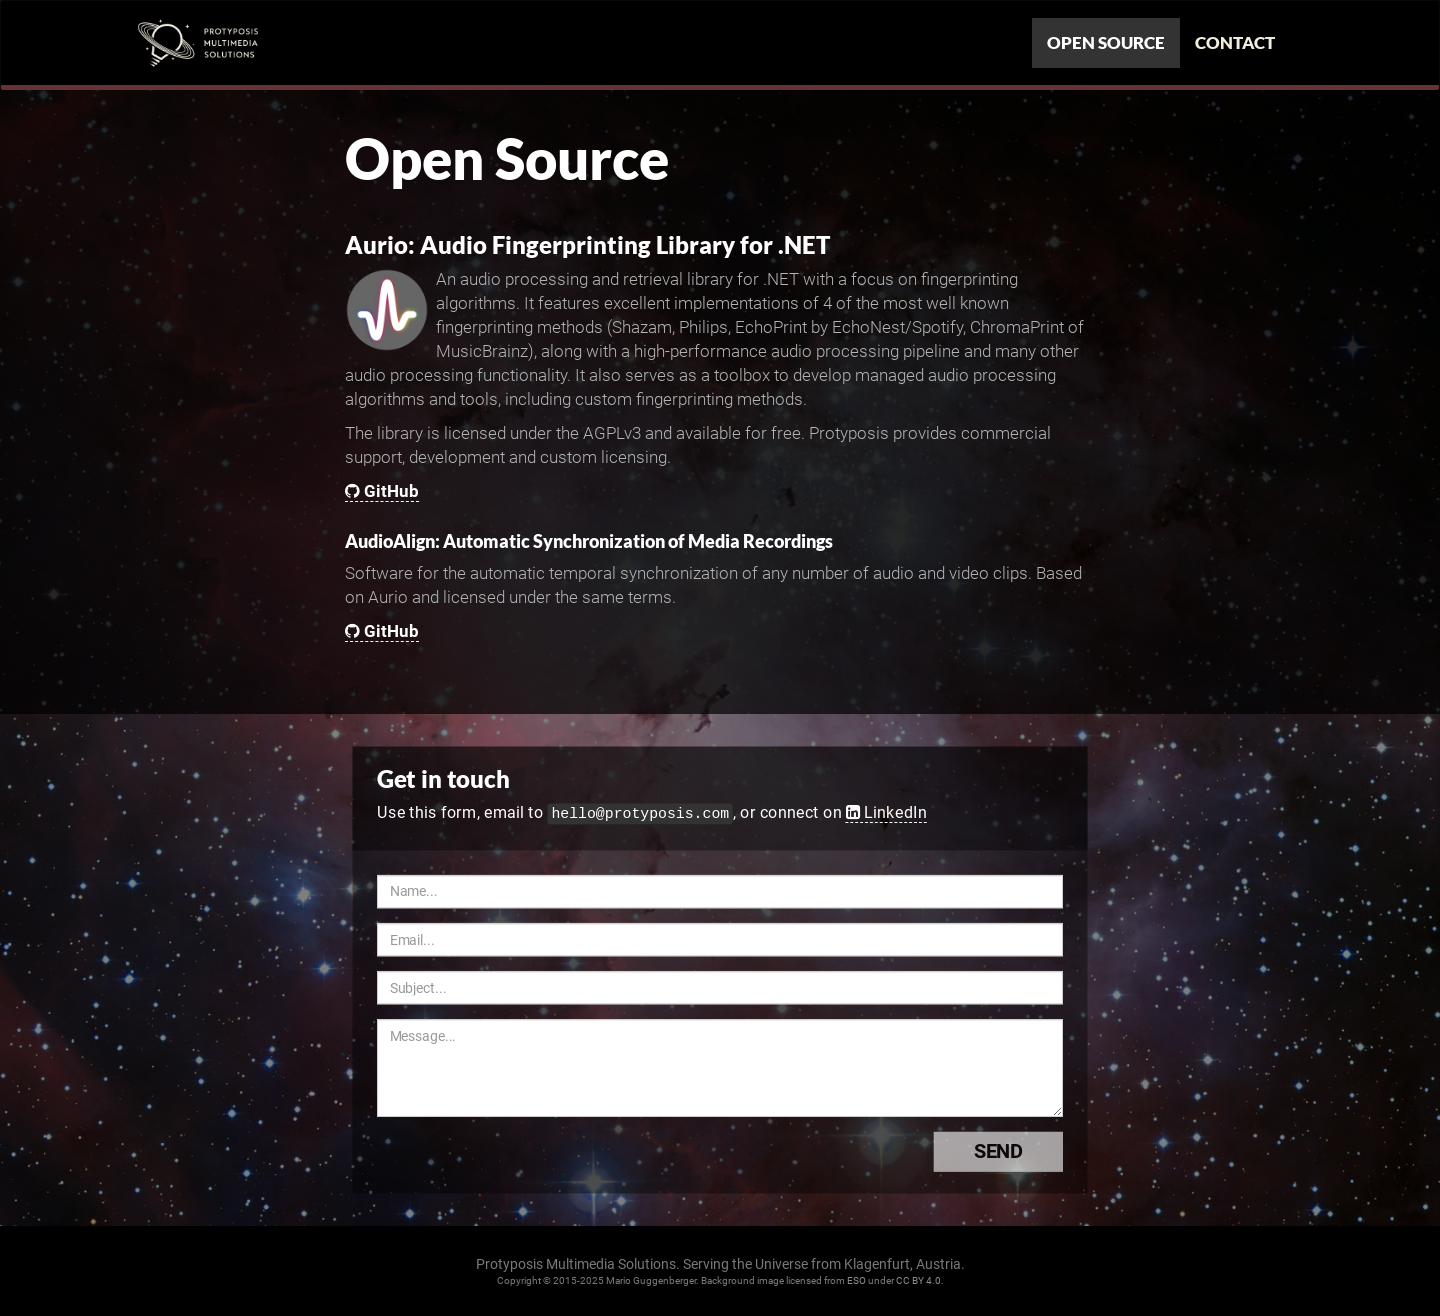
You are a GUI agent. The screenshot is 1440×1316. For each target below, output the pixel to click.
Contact (1235, 42)
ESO (856, 1280)
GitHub (382, 491)
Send (1018, 1151)
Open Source (1106, 42)
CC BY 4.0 (918, 1280)
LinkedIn (886, 812)
